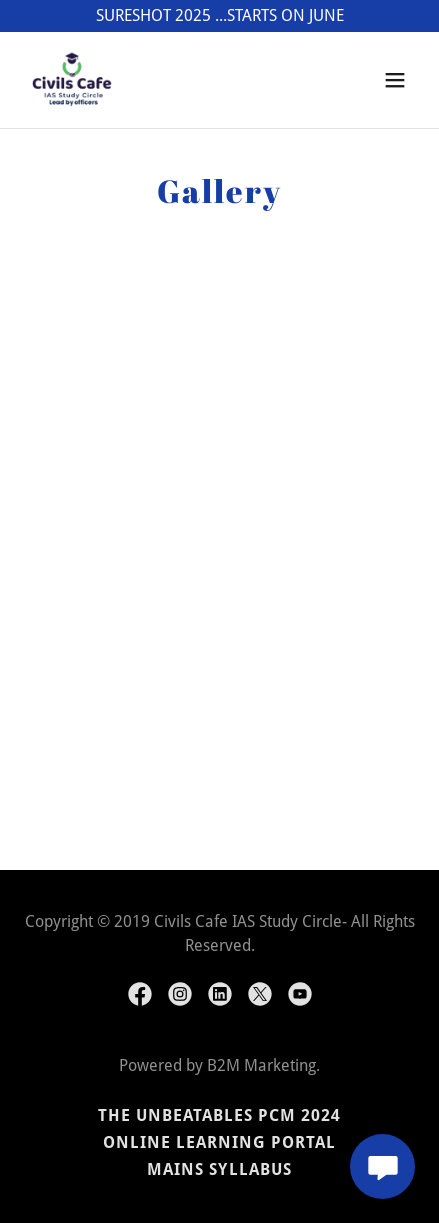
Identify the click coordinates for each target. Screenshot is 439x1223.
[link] (72, 80)
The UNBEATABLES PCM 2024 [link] (219, 1115)
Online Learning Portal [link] (219, 1142)
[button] (395, 80)
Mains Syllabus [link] (219, 1169)
